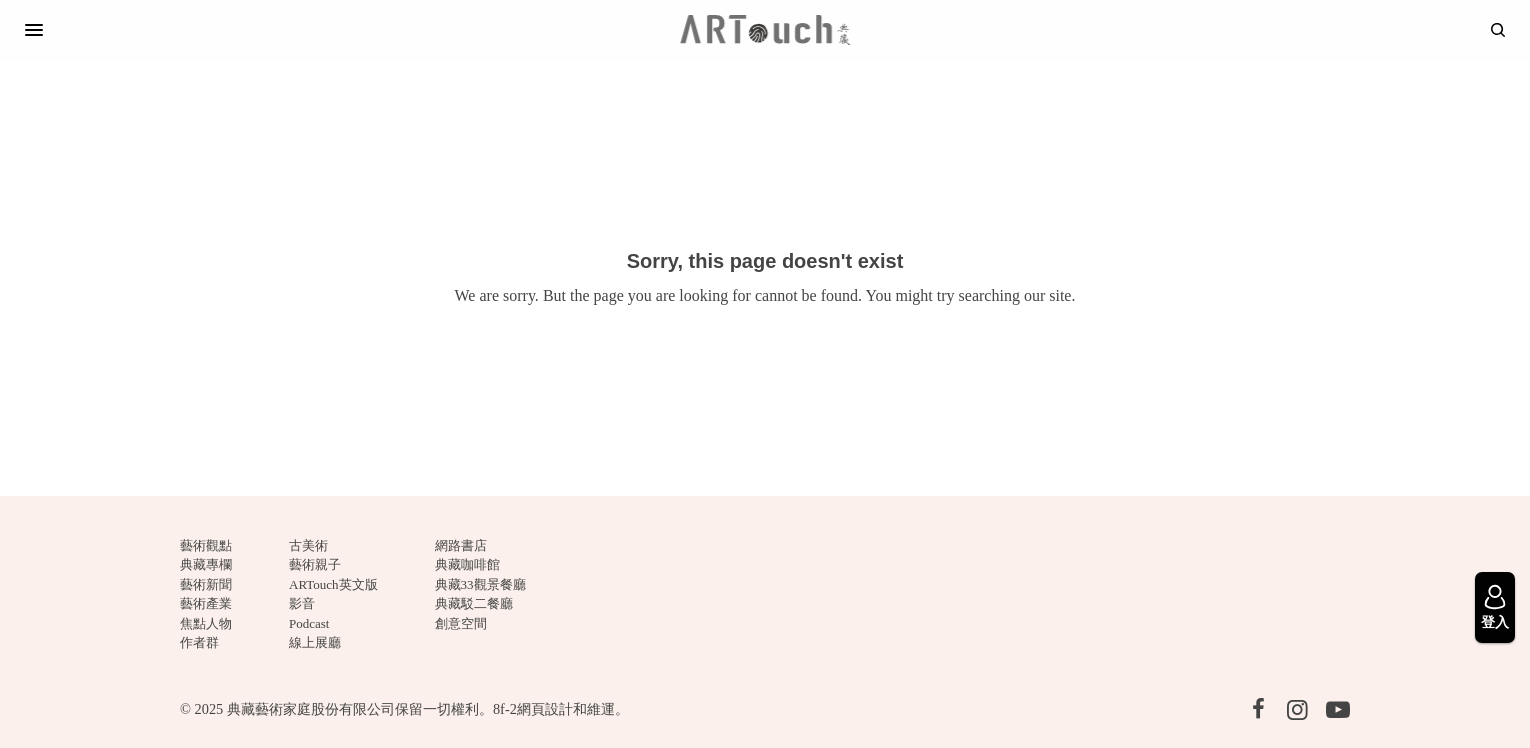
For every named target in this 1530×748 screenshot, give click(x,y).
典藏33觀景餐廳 (480, 584)
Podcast (309, 623)
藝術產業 (206, 603)
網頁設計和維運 (566, 709)
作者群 (199, 642)
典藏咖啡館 (467, 564)
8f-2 (505, 709)
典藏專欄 (206, 564)
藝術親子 (315, 564)
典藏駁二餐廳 (474, 603)
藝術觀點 (206, 545)
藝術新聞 (206, 584)
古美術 (308, 545)
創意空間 (461, 623)
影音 (302, 603)
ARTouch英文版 (333, 584)
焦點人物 (206, 623)
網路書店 (461, 545)
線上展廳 (315, 642)
